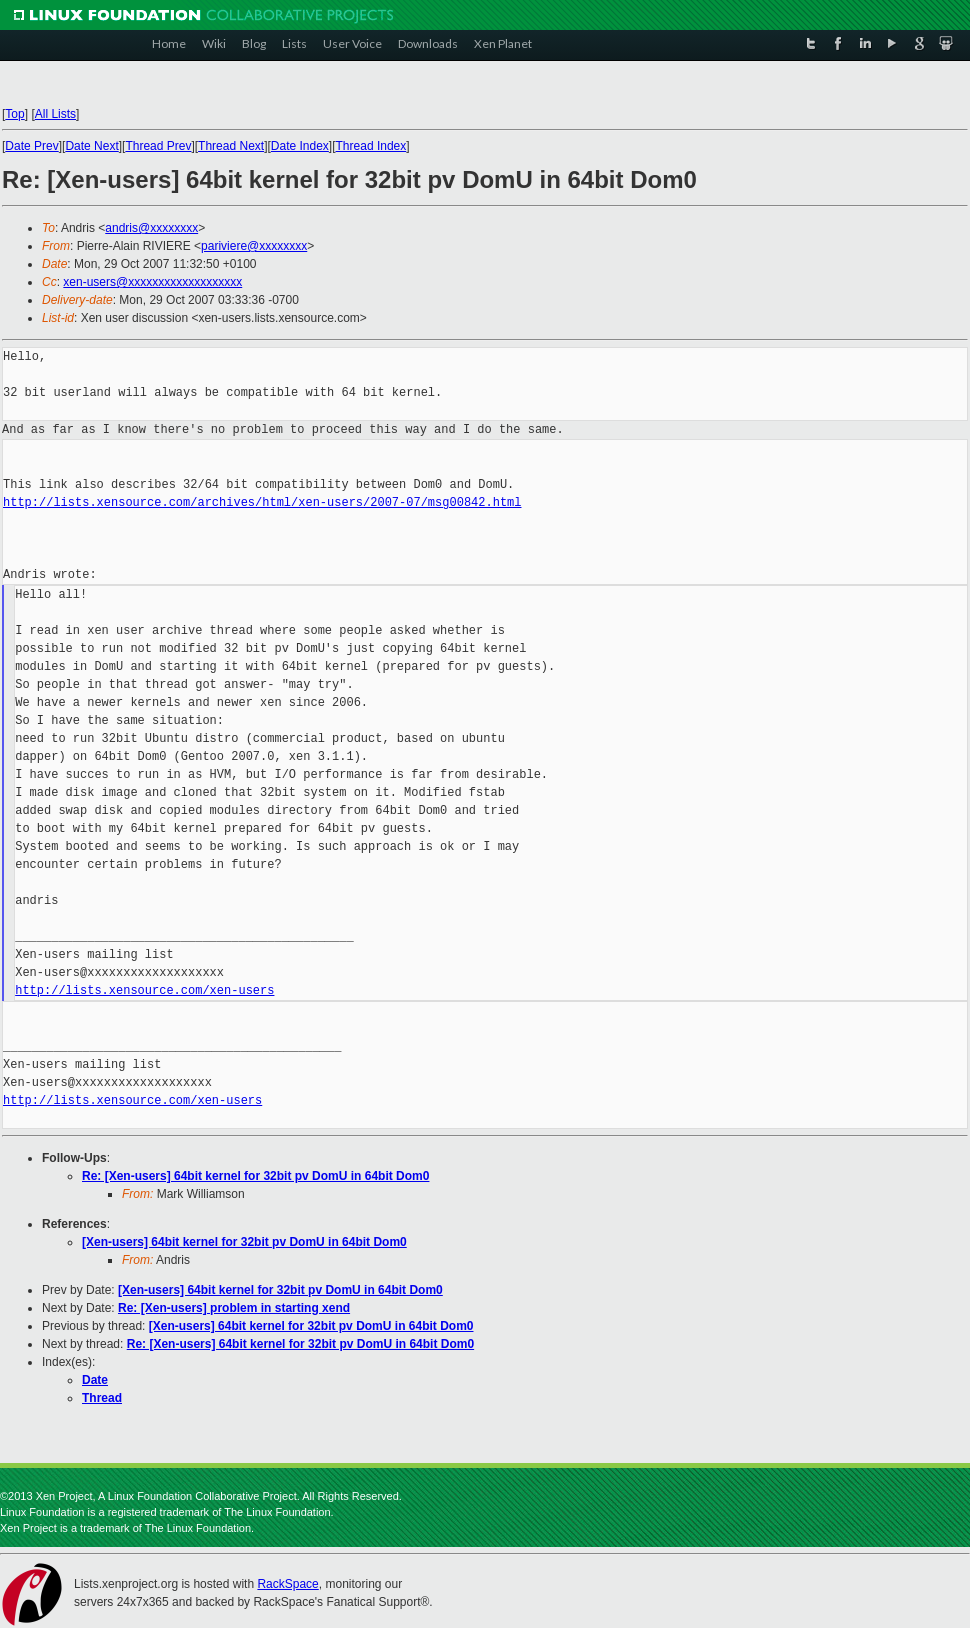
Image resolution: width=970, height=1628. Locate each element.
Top (14, 114)
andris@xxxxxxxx (151, 228)
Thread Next (231, 146)
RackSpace (287, 1584)
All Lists (55, 114)
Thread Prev (158, 146)
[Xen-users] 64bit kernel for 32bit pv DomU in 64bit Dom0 (244, 1242)
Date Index (300, 146)
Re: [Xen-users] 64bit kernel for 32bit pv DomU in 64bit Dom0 (255, 1176)
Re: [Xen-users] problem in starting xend (234, 1308)
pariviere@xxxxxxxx (254, 246)
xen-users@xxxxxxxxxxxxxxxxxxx (152, 282)
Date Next (91, 146)
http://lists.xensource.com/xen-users (144, 990)
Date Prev (31, 146)
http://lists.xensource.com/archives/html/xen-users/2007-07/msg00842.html (262, 502)
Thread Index (371, 146)
